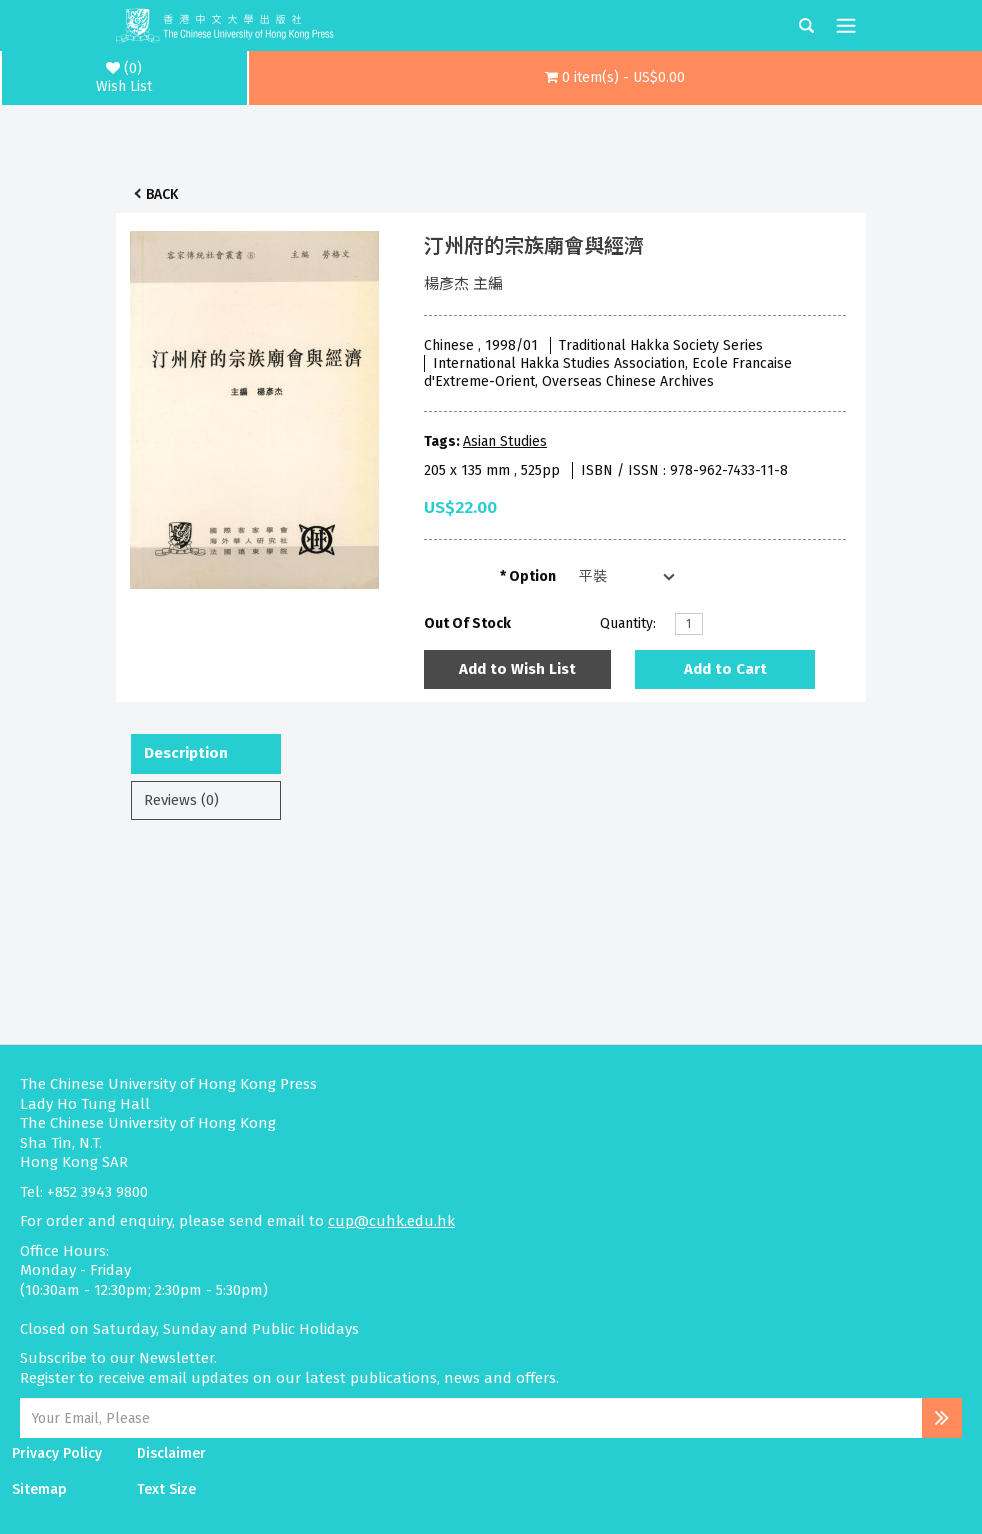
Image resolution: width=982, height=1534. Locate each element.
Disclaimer (171, 1453)
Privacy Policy (57, 1453)
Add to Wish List (517, 669)
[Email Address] (471, 1418)
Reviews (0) (181, 800)
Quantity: (628, 623)
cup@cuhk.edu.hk (391, 1221)
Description (186, 753)
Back (162, 194)
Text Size (166, 1489)
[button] (616, 78)
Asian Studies (505, 441)
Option (532, 576)
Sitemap (39, 1489)
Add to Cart (725, 669)
